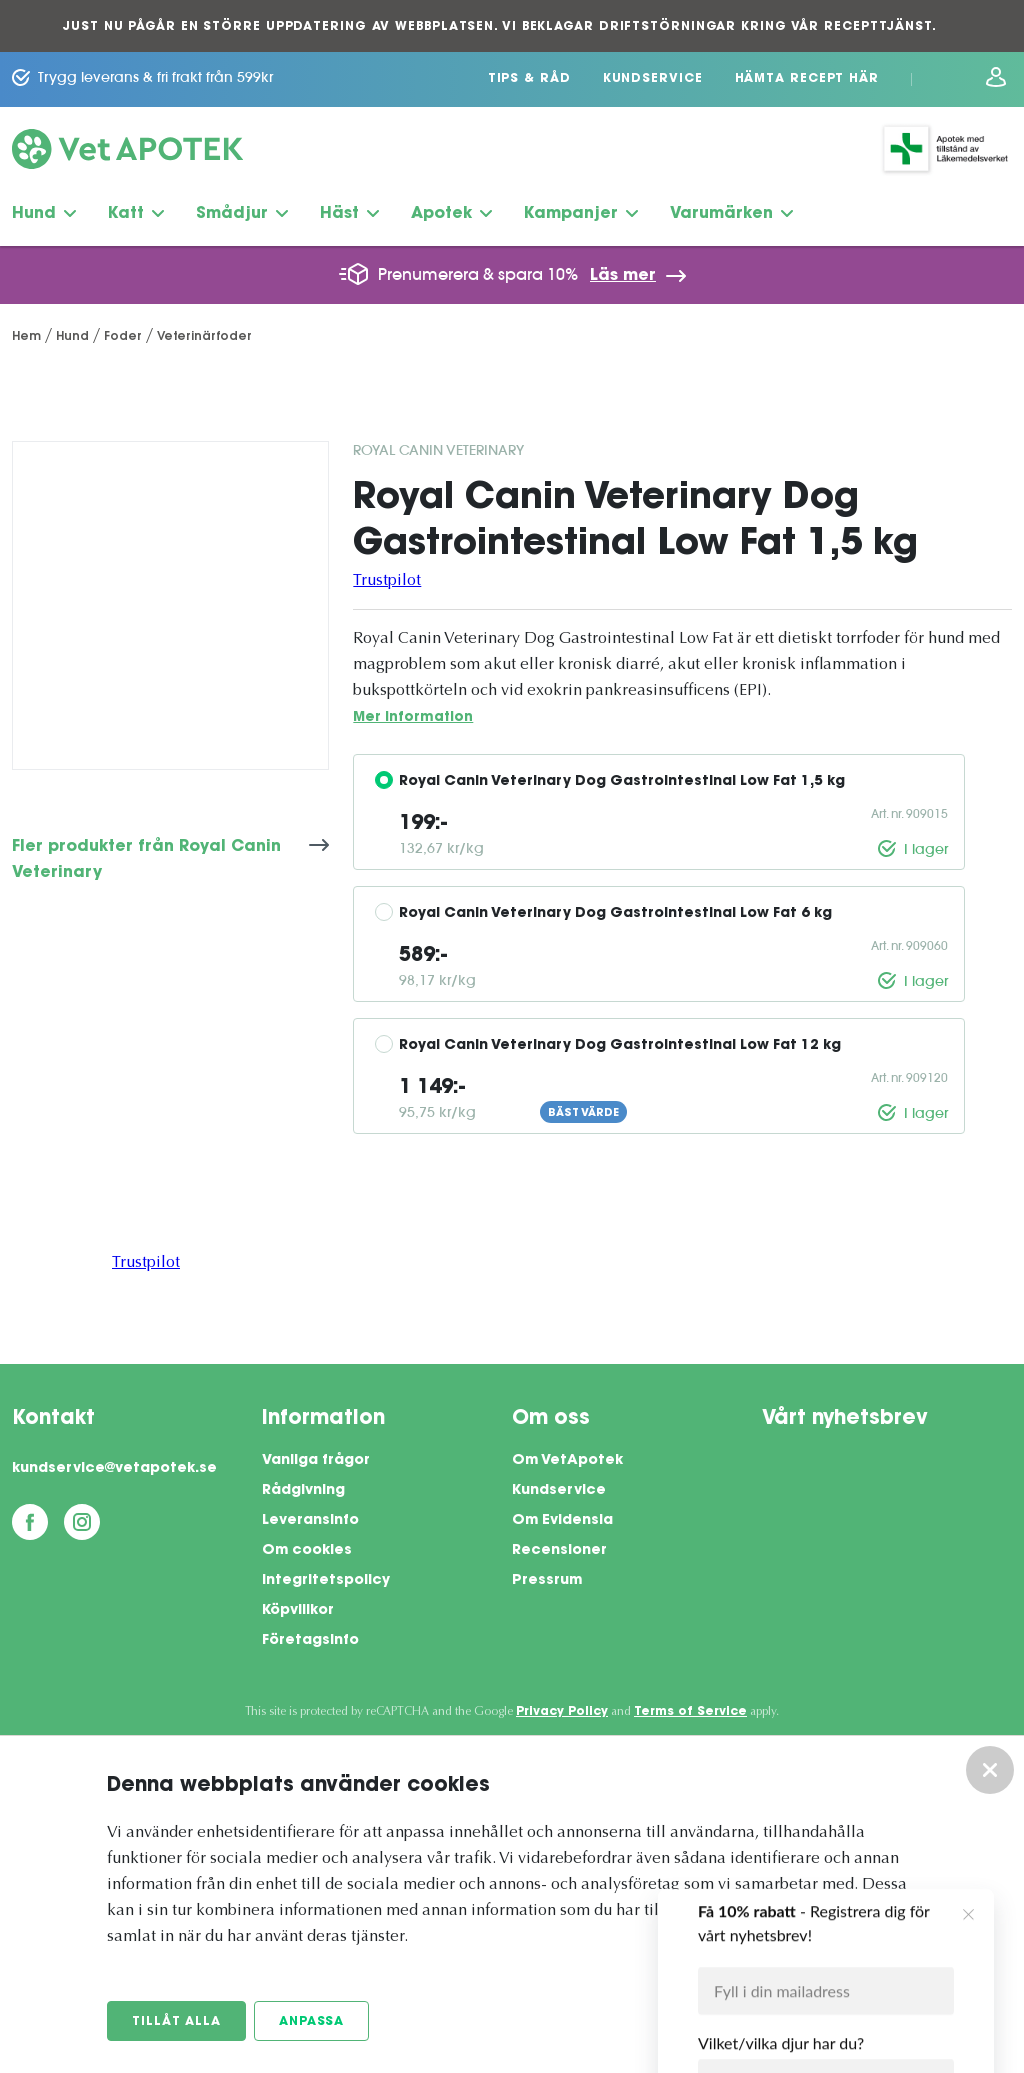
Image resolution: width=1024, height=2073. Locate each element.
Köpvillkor (298, 1611)
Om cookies (307, 1551)
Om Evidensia (562, 1521)
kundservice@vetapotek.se (114, 1469)
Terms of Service (690, 1712)
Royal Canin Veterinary (438, 450)
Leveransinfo (310, 1521)
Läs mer (623, 276)
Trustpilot (387, 581)
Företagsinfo (310, 1641)
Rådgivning (303, 1491)
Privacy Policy (562, 1712)
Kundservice (653, 79)
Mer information (413, 717)
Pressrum (547, 1581)
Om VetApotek (567, 1461)
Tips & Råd (529, 79)
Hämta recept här (807, 79)
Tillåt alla (176, 2022)
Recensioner (559, 1551)
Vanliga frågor (316, 1461)
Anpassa (311, 2022)
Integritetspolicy (326, 1581)
